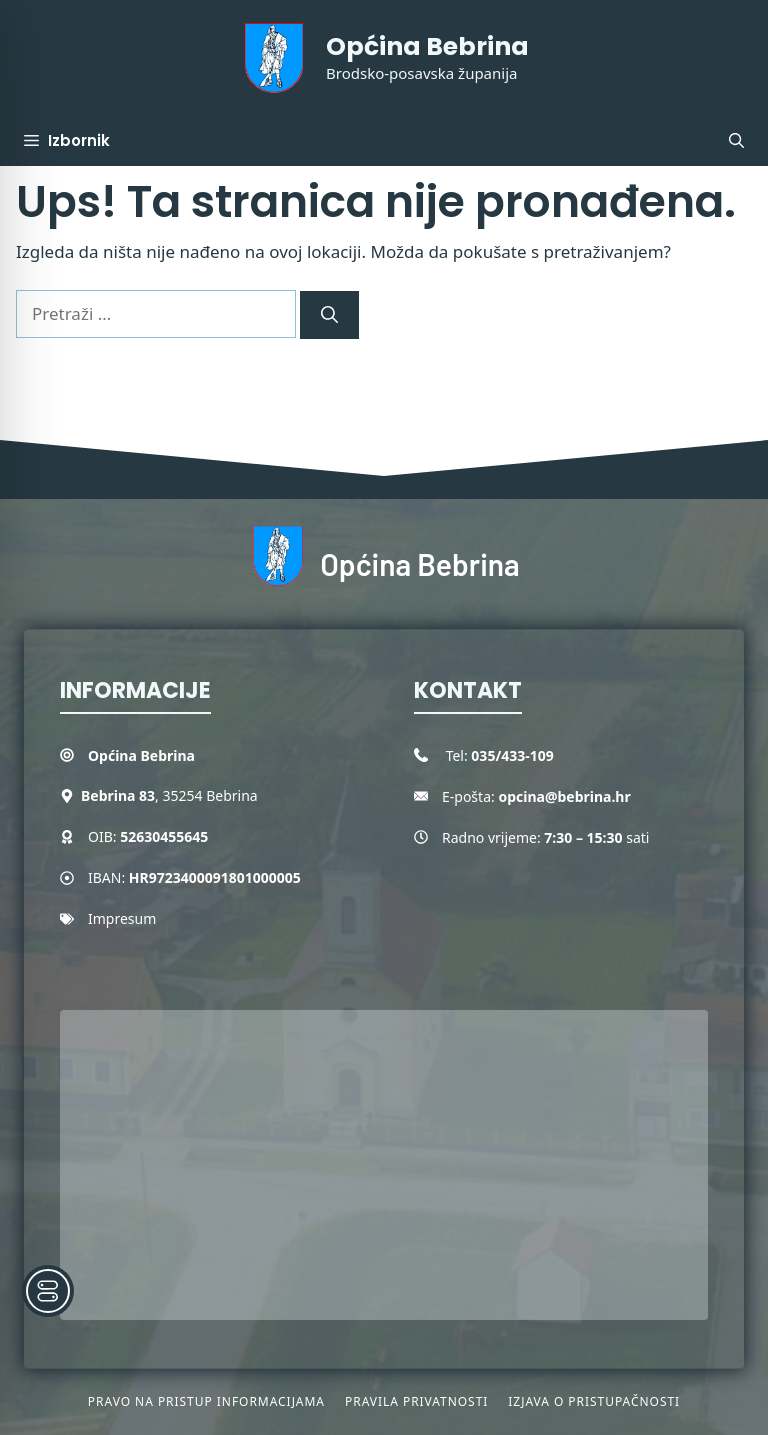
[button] (736, 141)
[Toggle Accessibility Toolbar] (48, 1291)
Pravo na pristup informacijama (206, 1401)
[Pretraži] (329, 315)
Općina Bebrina (427, 46)
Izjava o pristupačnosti (594, 1401)
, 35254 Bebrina (169, 795)
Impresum (122, 918)
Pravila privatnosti (416, 1401)
